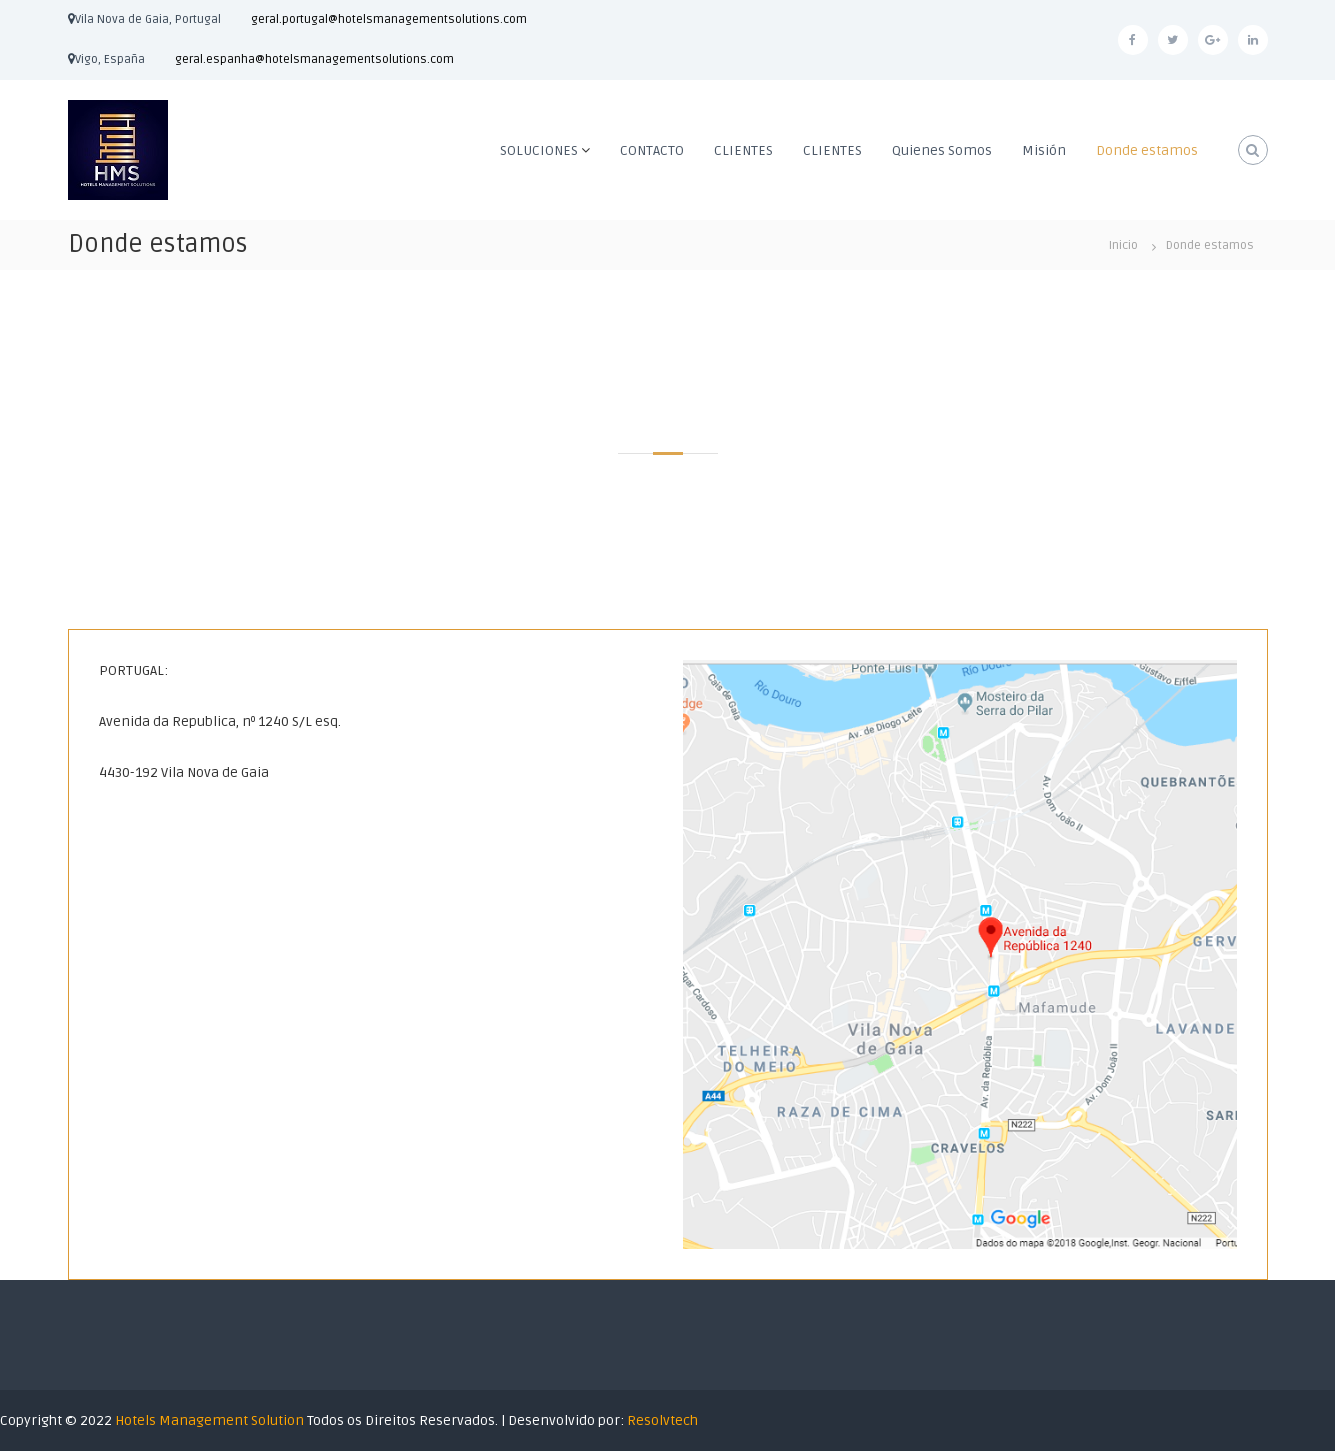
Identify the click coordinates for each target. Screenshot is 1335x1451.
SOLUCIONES (539, 150)
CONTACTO (652, 150)
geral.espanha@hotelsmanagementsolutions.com (314, 59)
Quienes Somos (942, 150)
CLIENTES (743, 150)
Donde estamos (1147, 150)
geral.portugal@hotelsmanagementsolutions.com (389, 19)
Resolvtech (662, 1420)
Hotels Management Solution (211, 1420)
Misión (1044, 150)
